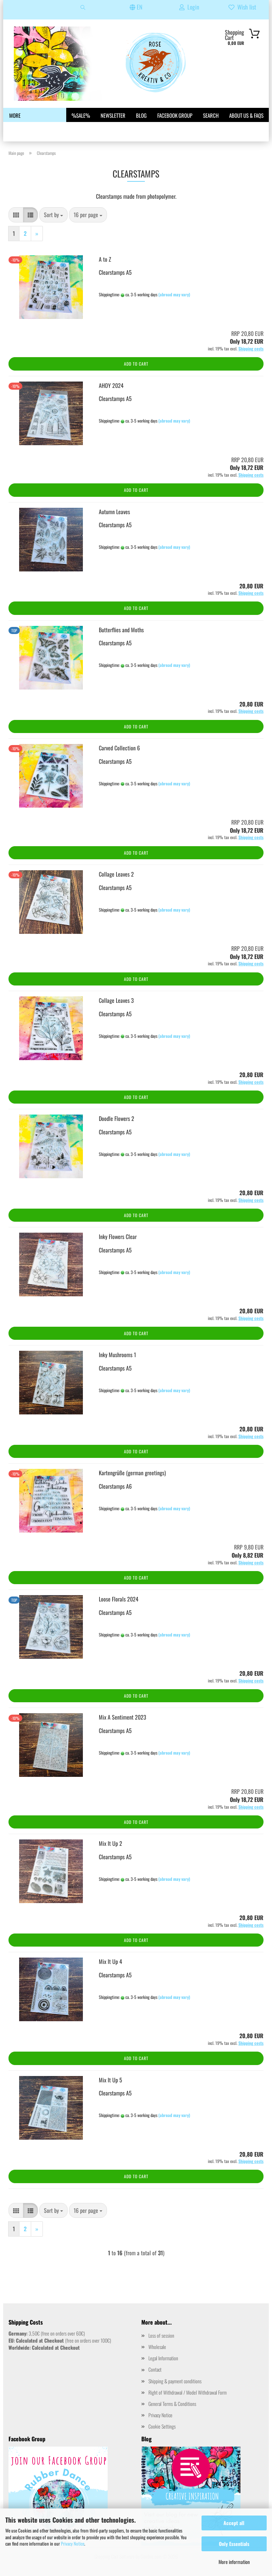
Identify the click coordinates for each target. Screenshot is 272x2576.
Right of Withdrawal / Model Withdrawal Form (187, 2392)
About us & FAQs (246, 115)
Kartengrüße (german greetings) (132, 1473)
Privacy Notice (72, 2543)
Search (211, 115)
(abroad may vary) (174, 294)
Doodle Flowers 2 (116, 1118)
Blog (141, 115)
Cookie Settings (162, 2426)
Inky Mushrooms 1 (117, 1354)
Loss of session (161, 2335)
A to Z (105, 259)
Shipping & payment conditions (175, 2381)
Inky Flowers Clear (118, 1236)
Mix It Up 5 (110, 2080)
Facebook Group (174, 115)
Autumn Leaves (114, 511)
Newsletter (113, 115)
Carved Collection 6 (119, 748)
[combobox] (53, 214)
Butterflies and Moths (121, 630)
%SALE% (81, 115)
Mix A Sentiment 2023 (122, 1717)
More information (234, 2561)
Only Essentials (234, 2543)
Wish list (242, 6)
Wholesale (157, 2346)
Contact (155, 2369)
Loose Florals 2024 (118, 1599)
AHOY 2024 (111, 385)
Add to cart (136, 364)
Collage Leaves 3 (116, 1000)
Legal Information (163, 2358)
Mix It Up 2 (110, 1843)
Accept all (233, 2522)
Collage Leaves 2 (116, 874)
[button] (15, 214)
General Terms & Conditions (172, 2403)
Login (189, 6)
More (15, 115)
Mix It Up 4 (110, 1961)
